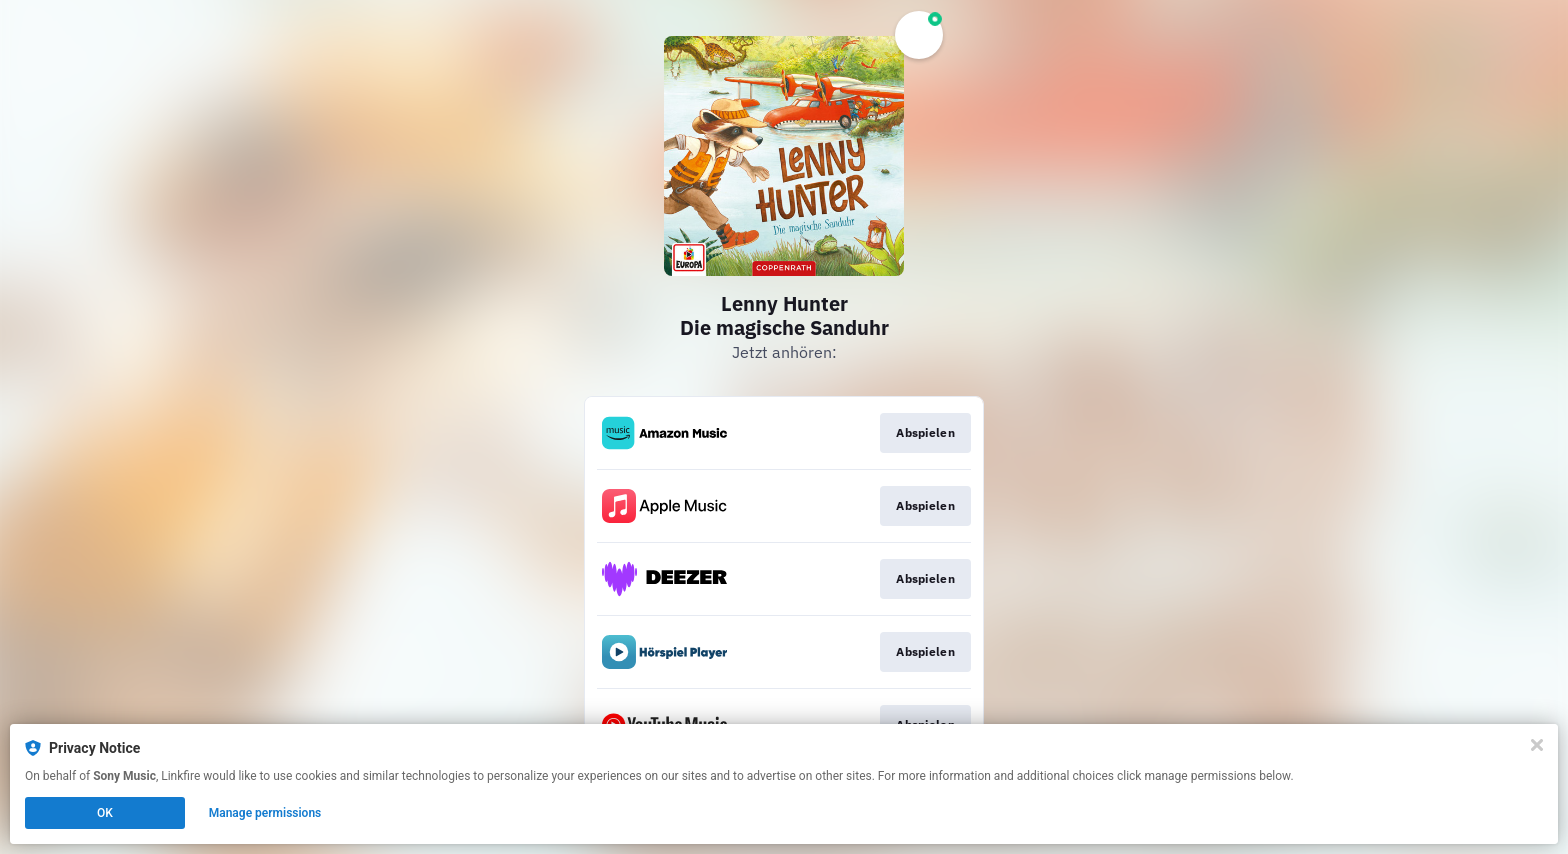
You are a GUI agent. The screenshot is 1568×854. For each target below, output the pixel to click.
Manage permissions (265, 813)
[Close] (1537, 745)
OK (105, 813)
